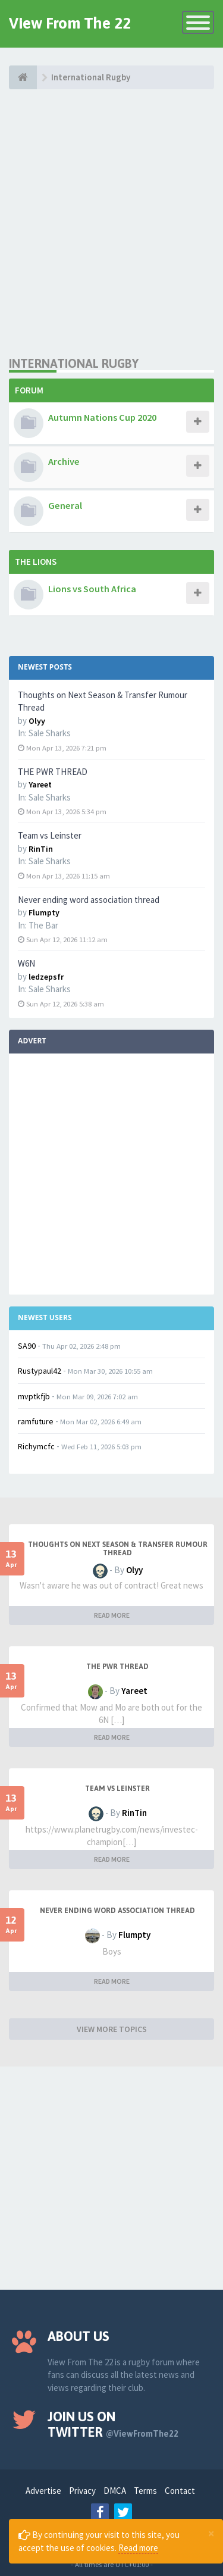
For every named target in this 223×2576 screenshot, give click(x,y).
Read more (138, 2547)
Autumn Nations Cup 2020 (102, 417)
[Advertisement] (111, 221)
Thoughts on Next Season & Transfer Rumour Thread (118, 1548)
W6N (26, 963)
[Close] (211, 2533)
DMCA (114, 2490)
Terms (145, 2490)
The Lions (35, 561)
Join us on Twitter (113, 2424)
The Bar (43, 925)
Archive (64, 461)
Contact (180, 2490)
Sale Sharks (50, 733)
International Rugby (74, 363)
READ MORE (112, 1615)
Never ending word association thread (88, 899)
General (65, 505)
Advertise (43, 2490)
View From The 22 (70, 23)
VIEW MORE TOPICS (112, 2029)
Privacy (82, 2490)
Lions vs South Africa (92, 589)
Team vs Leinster (49, 835)
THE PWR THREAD (52, 771)
